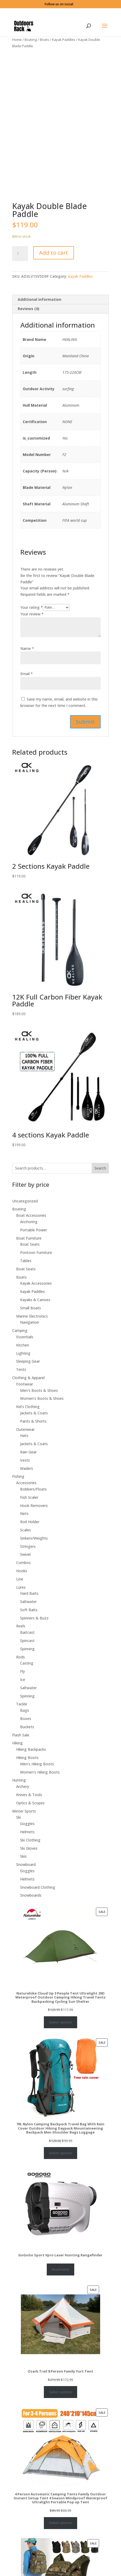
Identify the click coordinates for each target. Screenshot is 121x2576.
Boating (31, 39)
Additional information (39, 316)
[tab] (60, 317)
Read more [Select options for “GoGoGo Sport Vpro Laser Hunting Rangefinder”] (60, 2286)
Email (26, 690)
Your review (32, 631)
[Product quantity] (20, 270)
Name (27, 665)
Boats (44, 39)
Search (100, 1185)
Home (17, 39)
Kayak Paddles (63, 39)
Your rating (31, 624)
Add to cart (53, 269)
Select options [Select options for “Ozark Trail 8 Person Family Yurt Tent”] (60, 2409)
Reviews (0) (28, 325)
